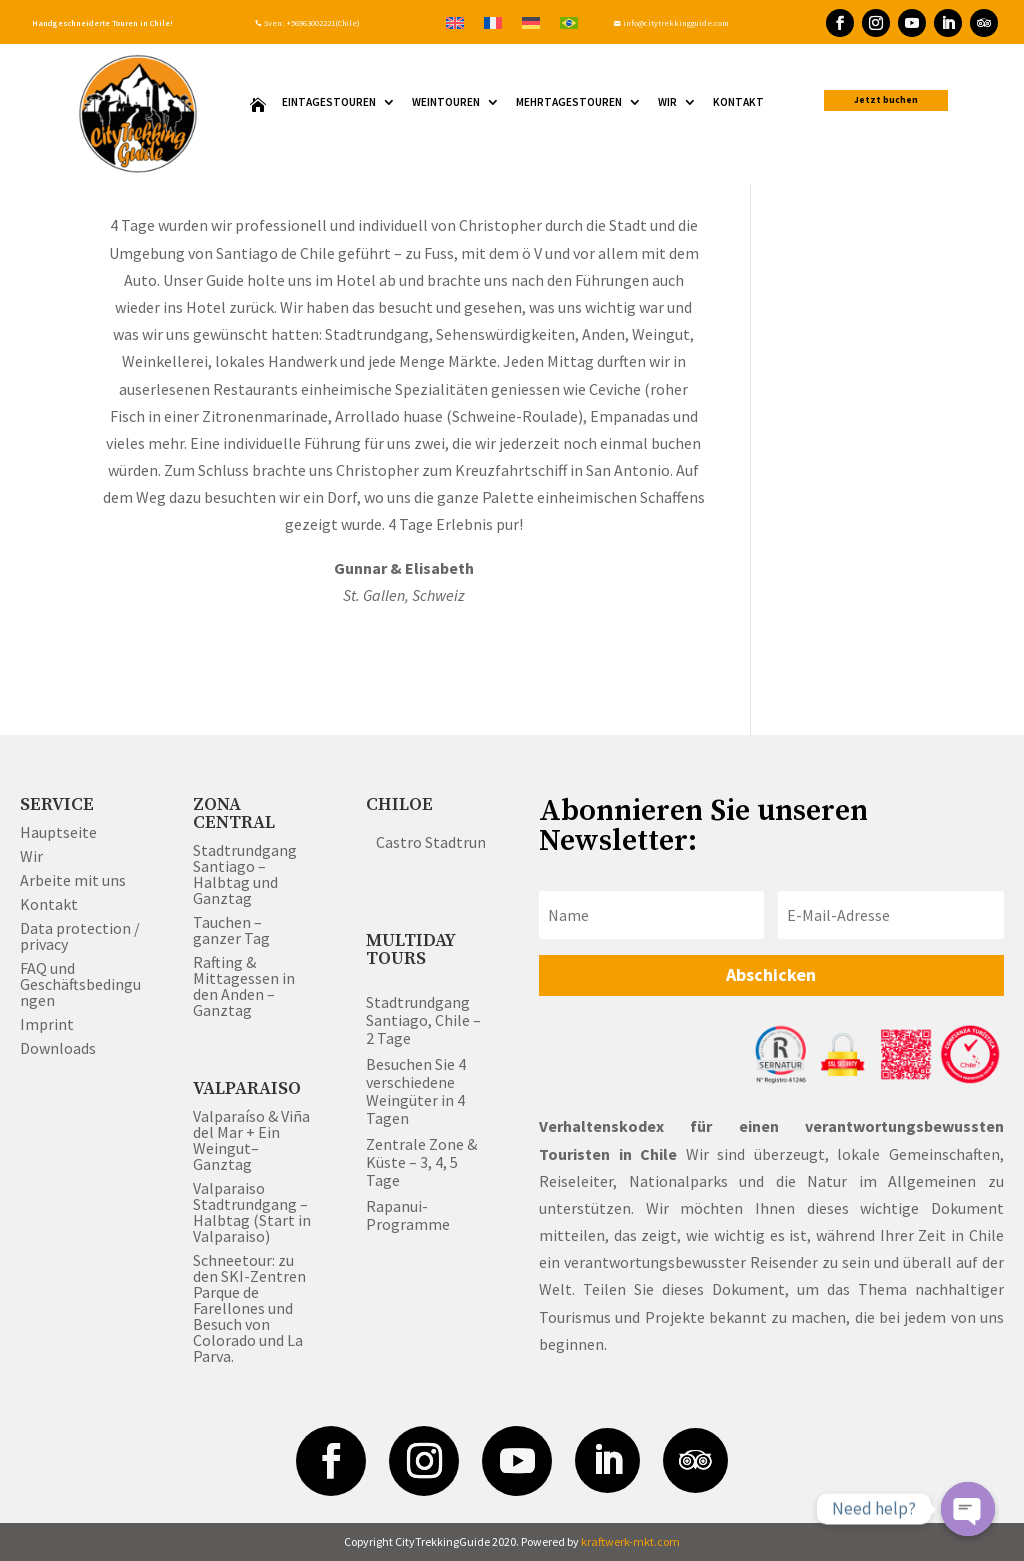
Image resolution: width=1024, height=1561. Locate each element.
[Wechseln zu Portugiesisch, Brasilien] (569, 21)
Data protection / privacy (80, 936)
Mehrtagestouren (569, 103)
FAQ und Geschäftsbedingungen (80, 984)
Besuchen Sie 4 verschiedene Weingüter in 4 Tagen (416, 1091)
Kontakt (738, 103)
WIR (667, 103)
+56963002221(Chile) (322, 23)
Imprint (47, 1024)
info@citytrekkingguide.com (671, 23)
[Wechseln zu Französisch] (493, 21)
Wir (31, 856)
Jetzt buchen (886, 100)
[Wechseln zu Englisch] (455, 21)
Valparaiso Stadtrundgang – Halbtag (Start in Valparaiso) (252, 1212)
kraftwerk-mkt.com (630, 1541)
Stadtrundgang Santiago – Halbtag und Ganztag (245, 874)
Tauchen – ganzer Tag (231, 930)
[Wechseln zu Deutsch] (531, 21)
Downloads (58, 1048)
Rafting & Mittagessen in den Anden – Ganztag (244, 986)
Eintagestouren (329, 103)
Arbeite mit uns (73, 880)
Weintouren (446, 103)
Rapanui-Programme (408, 1215)
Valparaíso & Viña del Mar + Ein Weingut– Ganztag (251, 1140)
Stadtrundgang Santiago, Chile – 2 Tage (423, 1020)
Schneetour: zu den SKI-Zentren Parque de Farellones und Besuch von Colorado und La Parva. (249, 1308)
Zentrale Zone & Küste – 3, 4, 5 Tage (421, 1162)
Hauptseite (58, 832)
